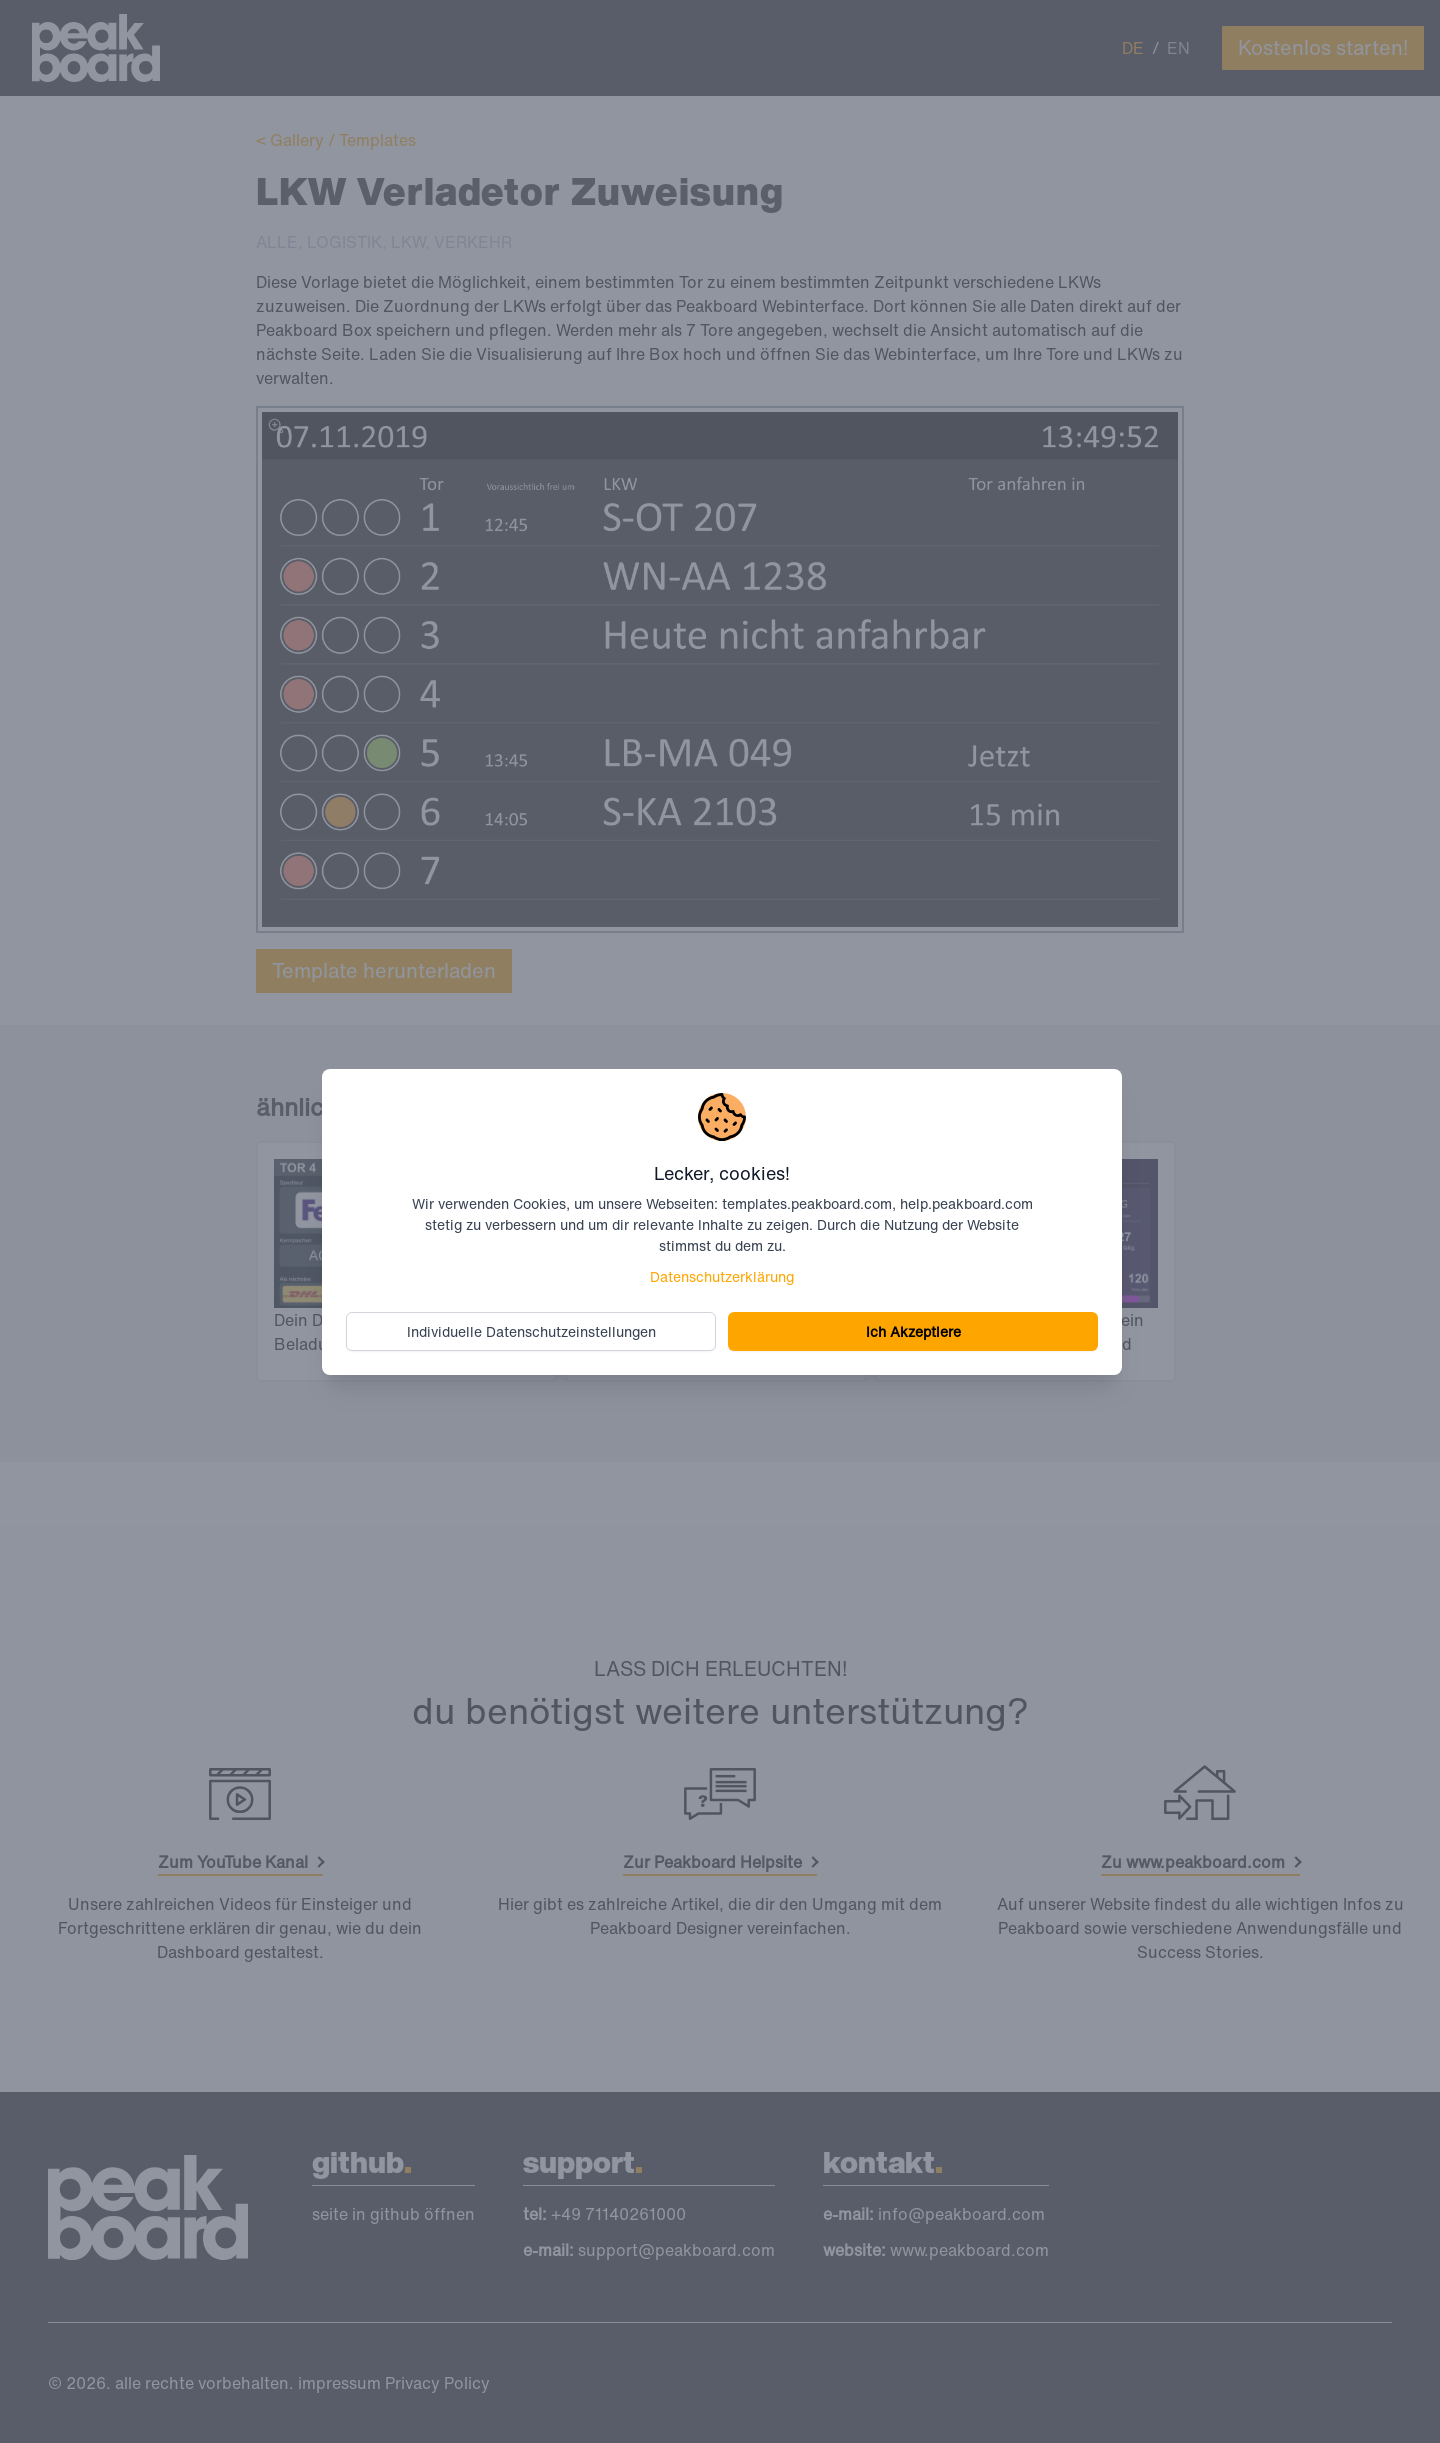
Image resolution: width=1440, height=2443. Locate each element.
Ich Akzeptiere (913, 1331)
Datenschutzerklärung (722, 1276)
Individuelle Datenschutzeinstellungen (531, 1331)
